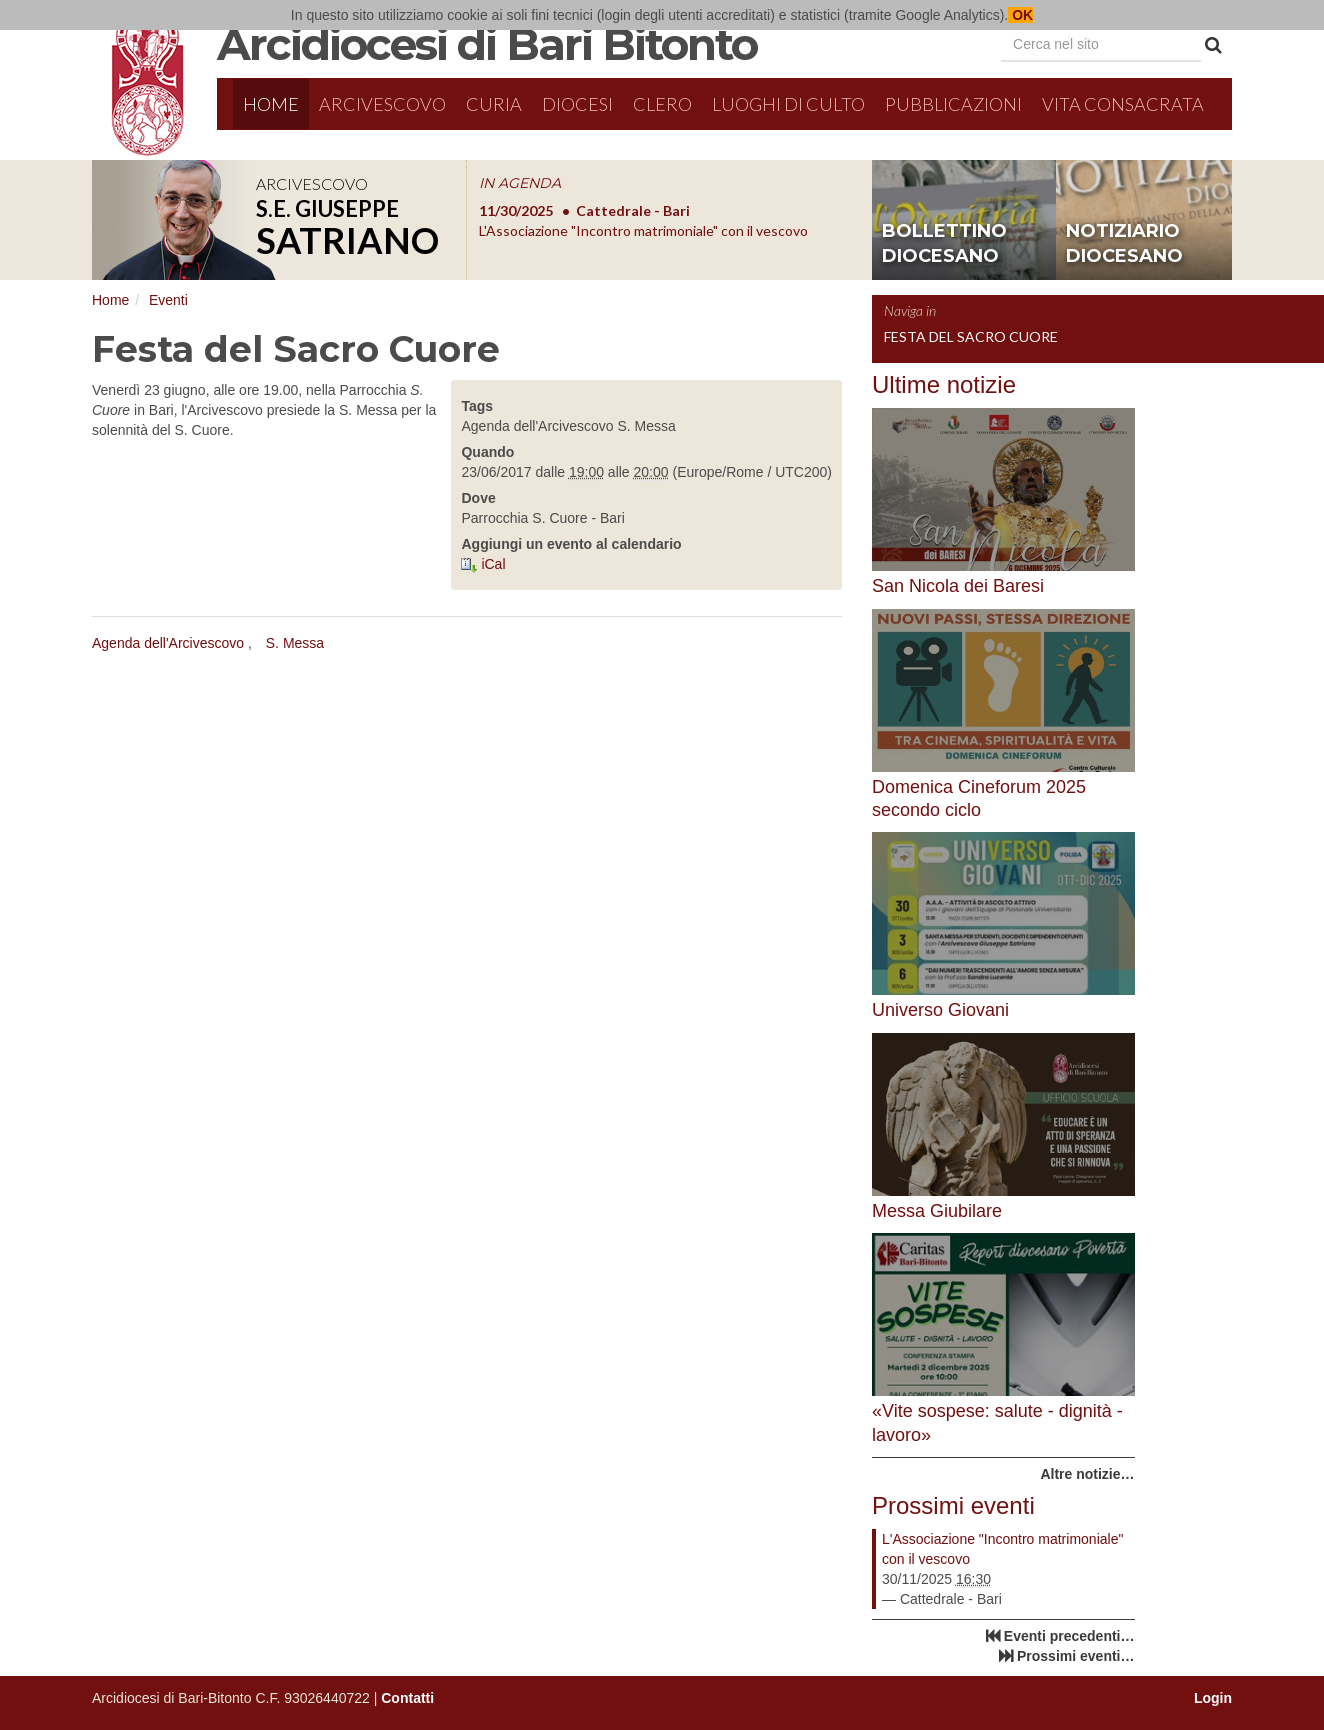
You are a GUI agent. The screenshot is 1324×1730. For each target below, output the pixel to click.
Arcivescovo (382, 104)
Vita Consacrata (1123, 104)
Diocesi (577, 104)
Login (1213, 1698)
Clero (662, 104)
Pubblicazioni (953, 104)
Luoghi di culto (788, 104)
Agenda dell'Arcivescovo (168, 643)
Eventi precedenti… (1069, 1636)
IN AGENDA (520, 183)
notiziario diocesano (1124, 244)
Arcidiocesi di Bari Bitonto (487, 44)
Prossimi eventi (953, 1505)
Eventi (168, 300)
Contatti (407, 1698)
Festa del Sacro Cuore (971, 336)
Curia (494, 104)
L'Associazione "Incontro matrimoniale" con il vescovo (1002, 1549)
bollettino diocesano (944, 244)
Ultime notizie (944, 384)
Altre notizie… (1087, 1474)
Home (271, 104)
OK (1020, 15)
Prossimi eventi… (1076, 1656)
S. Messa (295, 643)
